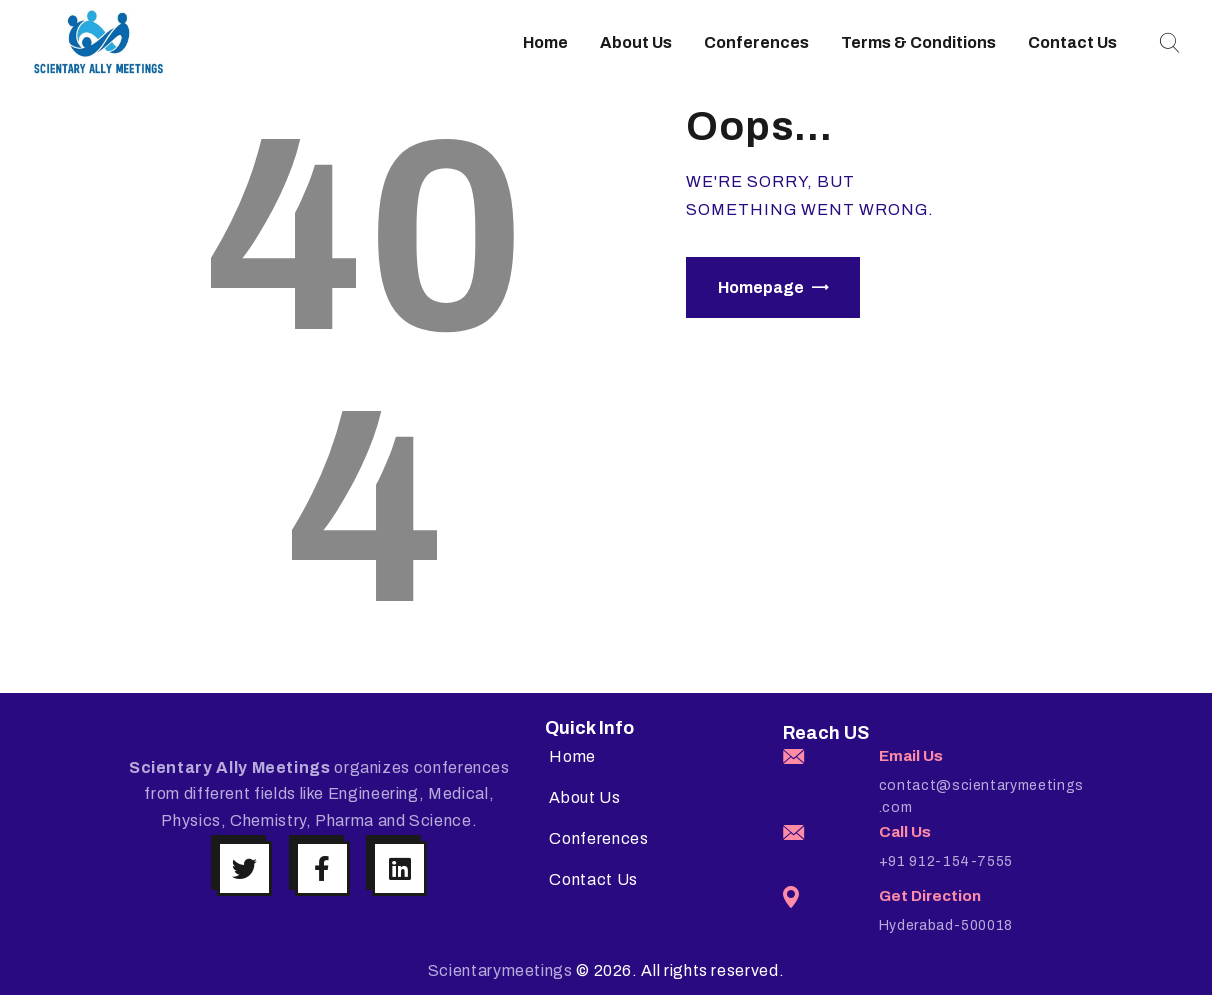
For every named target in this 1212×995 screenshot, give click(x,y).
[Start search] (1167, 43)
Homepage (761, 287)
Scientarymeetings (500, 970)
